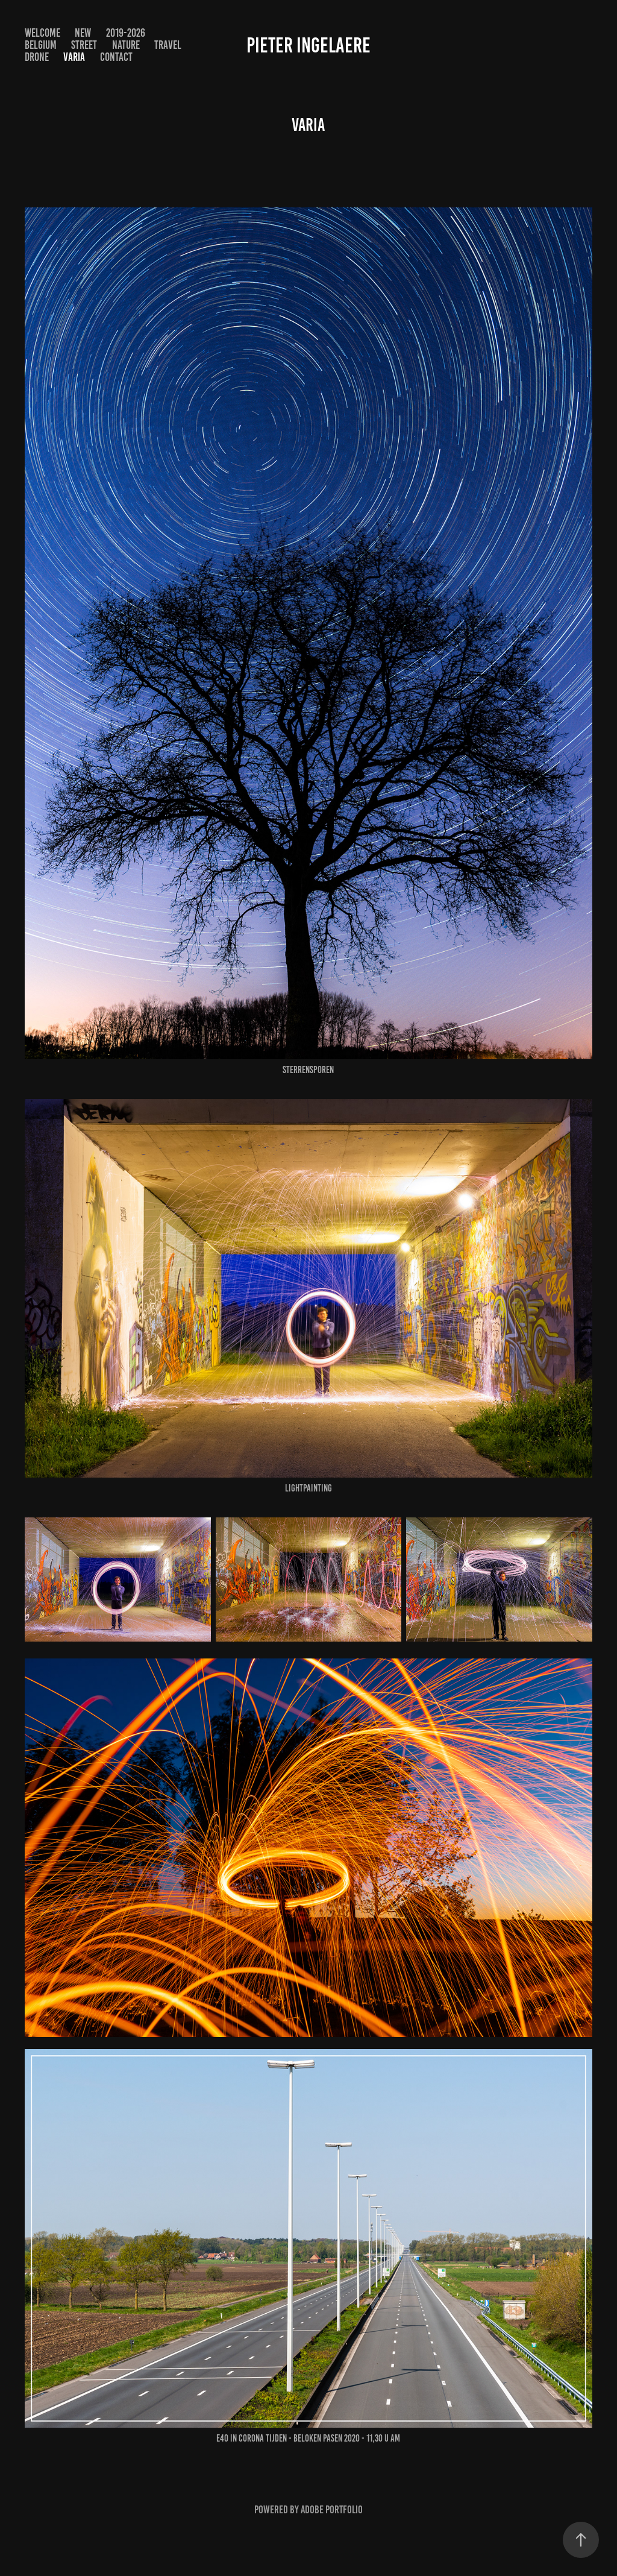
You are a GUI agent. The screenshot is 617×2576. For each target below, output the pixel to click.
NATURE (126, 45)
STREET (84, 45)
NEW (83, 33)
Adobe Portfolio (332, 2510)
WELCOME (42, 33)
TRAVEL (167, 45)
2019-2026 (125, 33)
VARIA (74, 57)
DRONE (37, 57)
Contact (116, 57)
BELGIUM (41, 45)
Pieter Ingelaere (308, 45)
